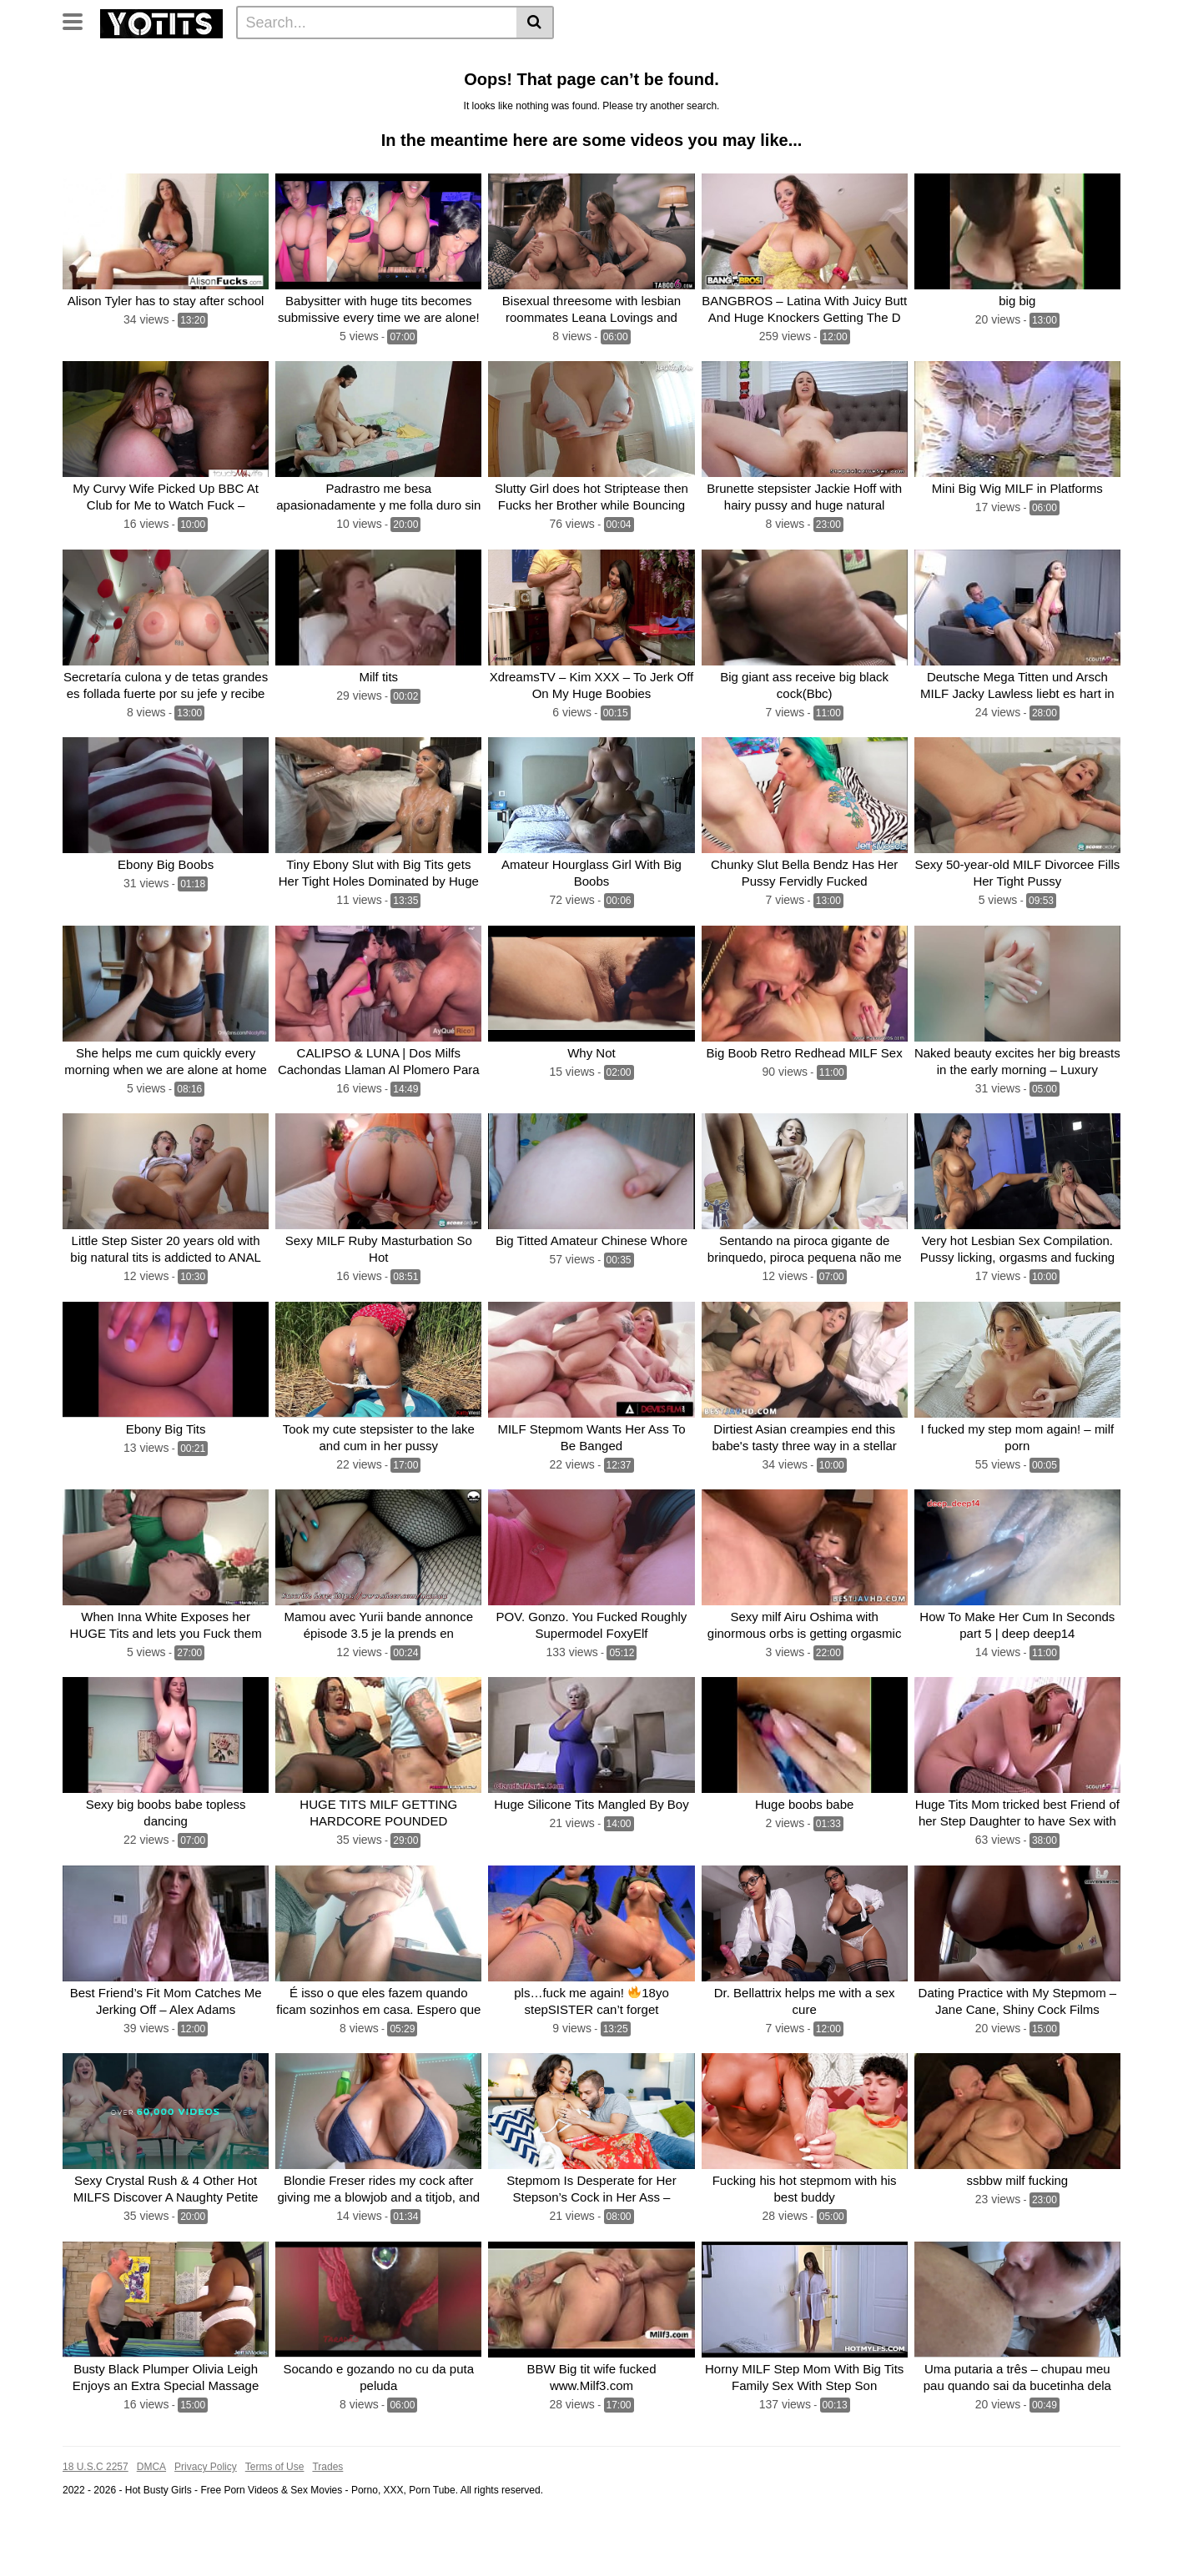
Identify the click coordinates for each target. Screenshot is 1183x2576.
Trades (327, 2520)
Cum (1036, 59)
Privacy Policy (205, 2520)
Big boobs (410, 86)
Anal (172, 86)
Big (298, 59)
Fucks (467, 86)
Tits (333, 59)
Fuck (860, 59)
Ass (629, 59)
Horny (622, 86)
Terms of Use (275, 2520)
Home (84, 59)
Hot (822, 59)
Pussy (494, 59)
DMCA (151, 2520)
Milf (410, 59)
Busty (957, 59)
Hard (302, 86)
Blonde (126, 86)
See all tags (728, 86)
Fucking (253, 86)
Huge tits (678, 59)
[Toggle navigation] (79, 20)
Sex (998, 59)
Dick (1076, 59)
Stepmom (525, 86)
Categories (147, 59)
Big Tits (908, 59)
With (80, 86)
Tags (206, 59)
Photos (254, 59)
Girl (208, 86)
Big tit (589, 59)
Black (668, 86)
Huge (371, 59)
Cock (448, 59)
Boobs (542, 59)
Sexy (578, 86)
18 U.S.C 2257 (95, 2520)
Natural (350, 86)
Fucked (736, 59)
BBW (784, 59)
